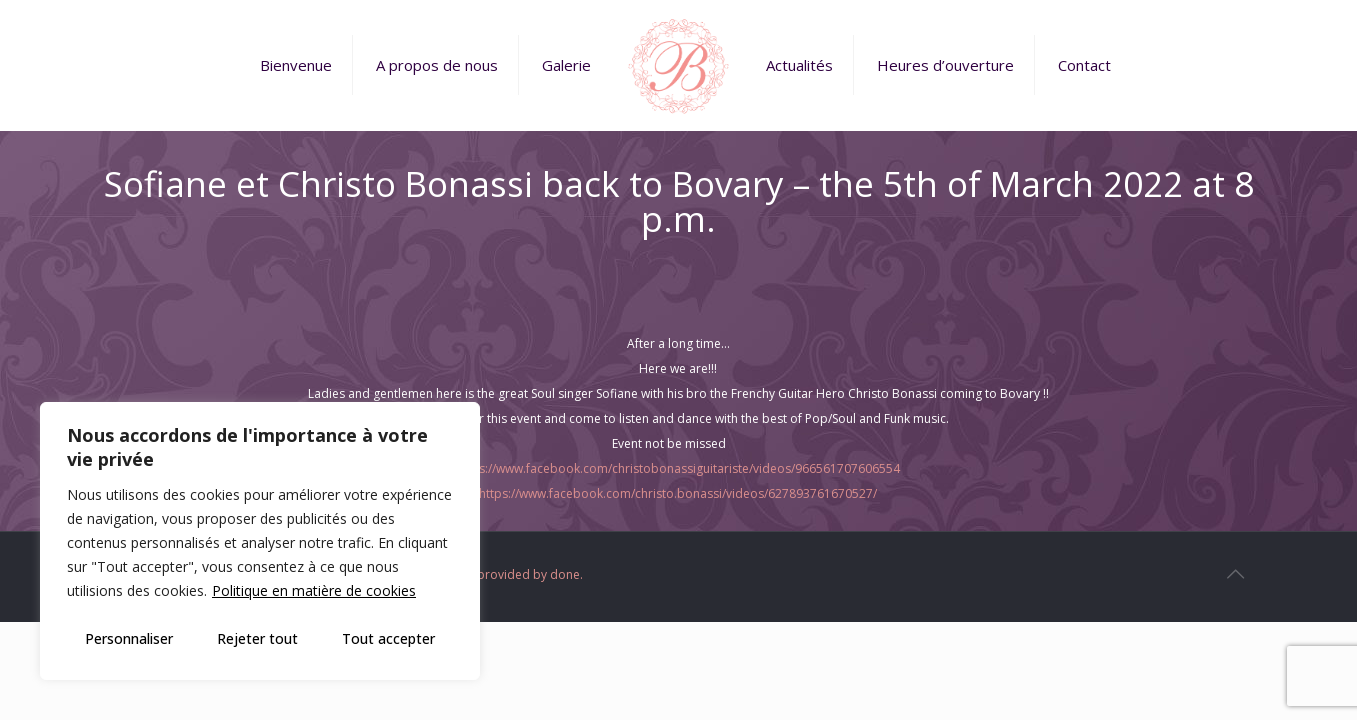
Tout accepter (388, 638)
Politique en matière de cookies (314, 590)
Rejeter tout (257, 638)
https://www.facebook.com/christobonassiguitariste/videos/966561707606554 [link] (678, 468)
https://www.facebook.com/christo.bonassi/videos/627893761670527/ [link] (678, 493)
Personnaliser (129, 638)
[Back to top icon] (1236, 574)
